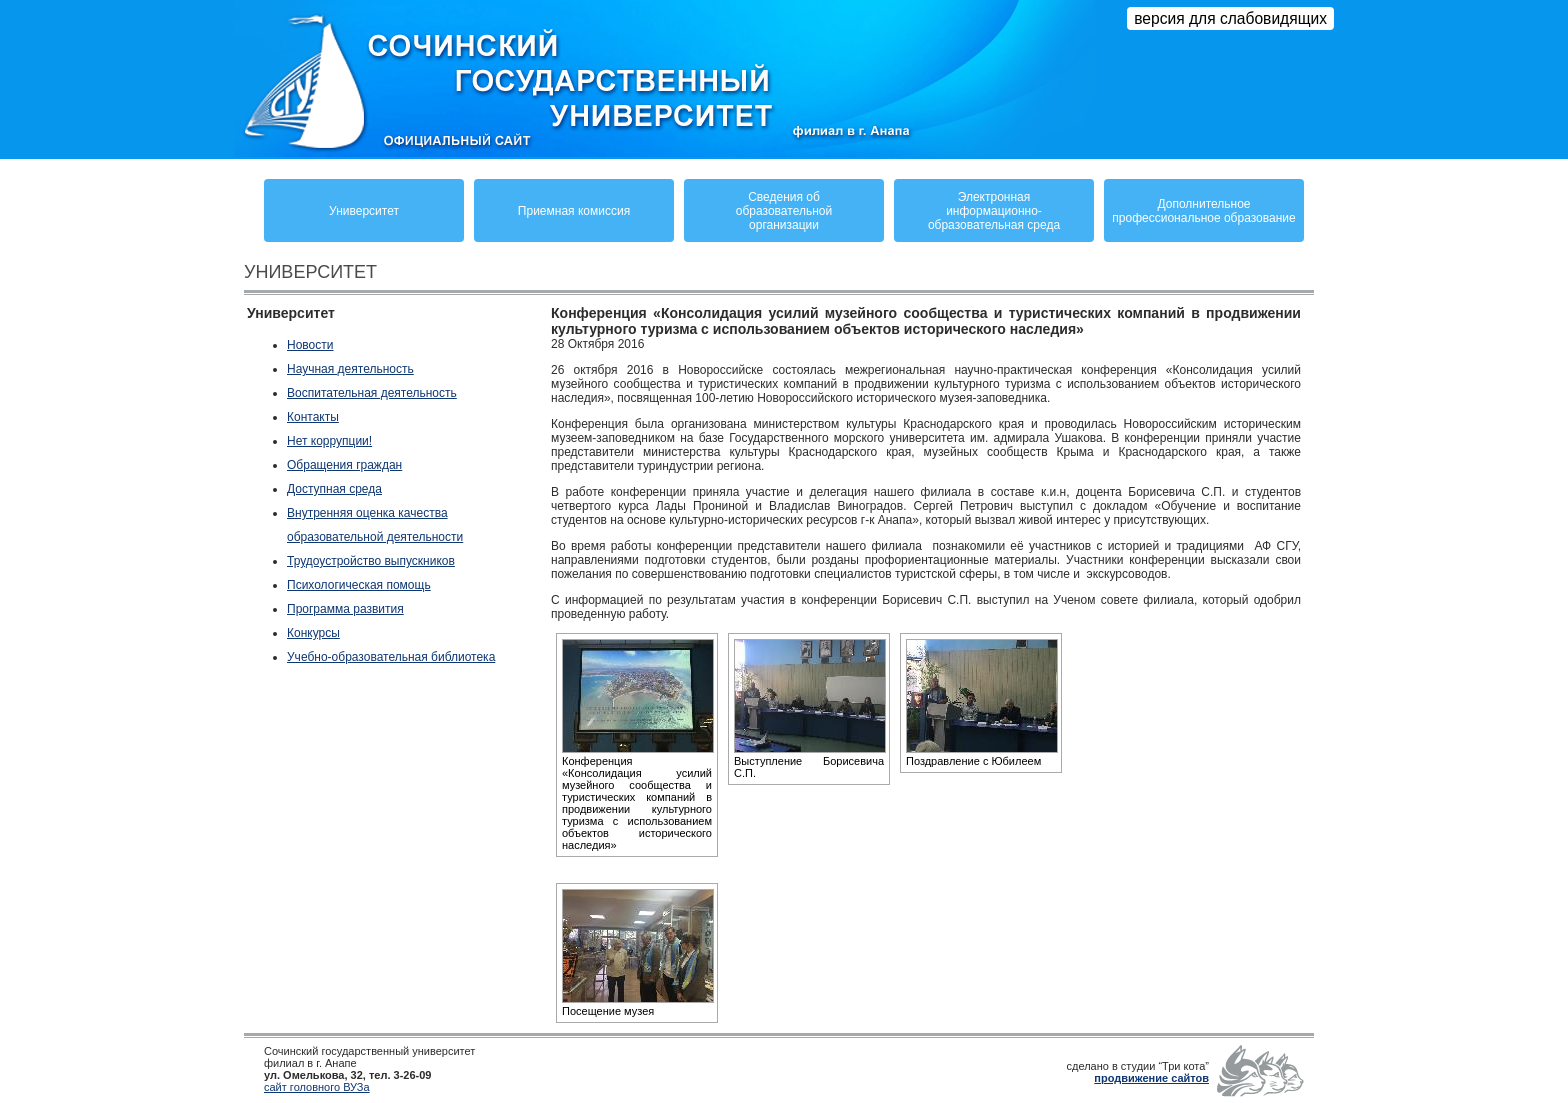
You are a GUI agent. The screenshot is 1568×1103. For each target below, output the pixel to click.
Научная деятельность (350, 369)
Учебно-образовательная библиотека (391, 657)
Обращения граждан (344, 465)
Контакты (313, 417)
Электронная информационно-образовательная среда (994, 211)
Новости (310, 345)
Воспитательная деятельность (372, 393)
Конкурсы (313, 633)
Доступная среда (334, 489)
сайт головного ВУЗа (317, 1087)
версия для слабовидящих (1230, 18)
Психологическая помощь (359, 585)
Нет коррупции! (329, 441)
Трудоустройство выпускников (371, 561)
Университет (364, 211)
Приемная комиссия (574, 211)
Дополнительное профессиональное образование (1203, 211)
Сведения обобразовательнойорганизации (784, 211)
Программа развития (345, 609)
